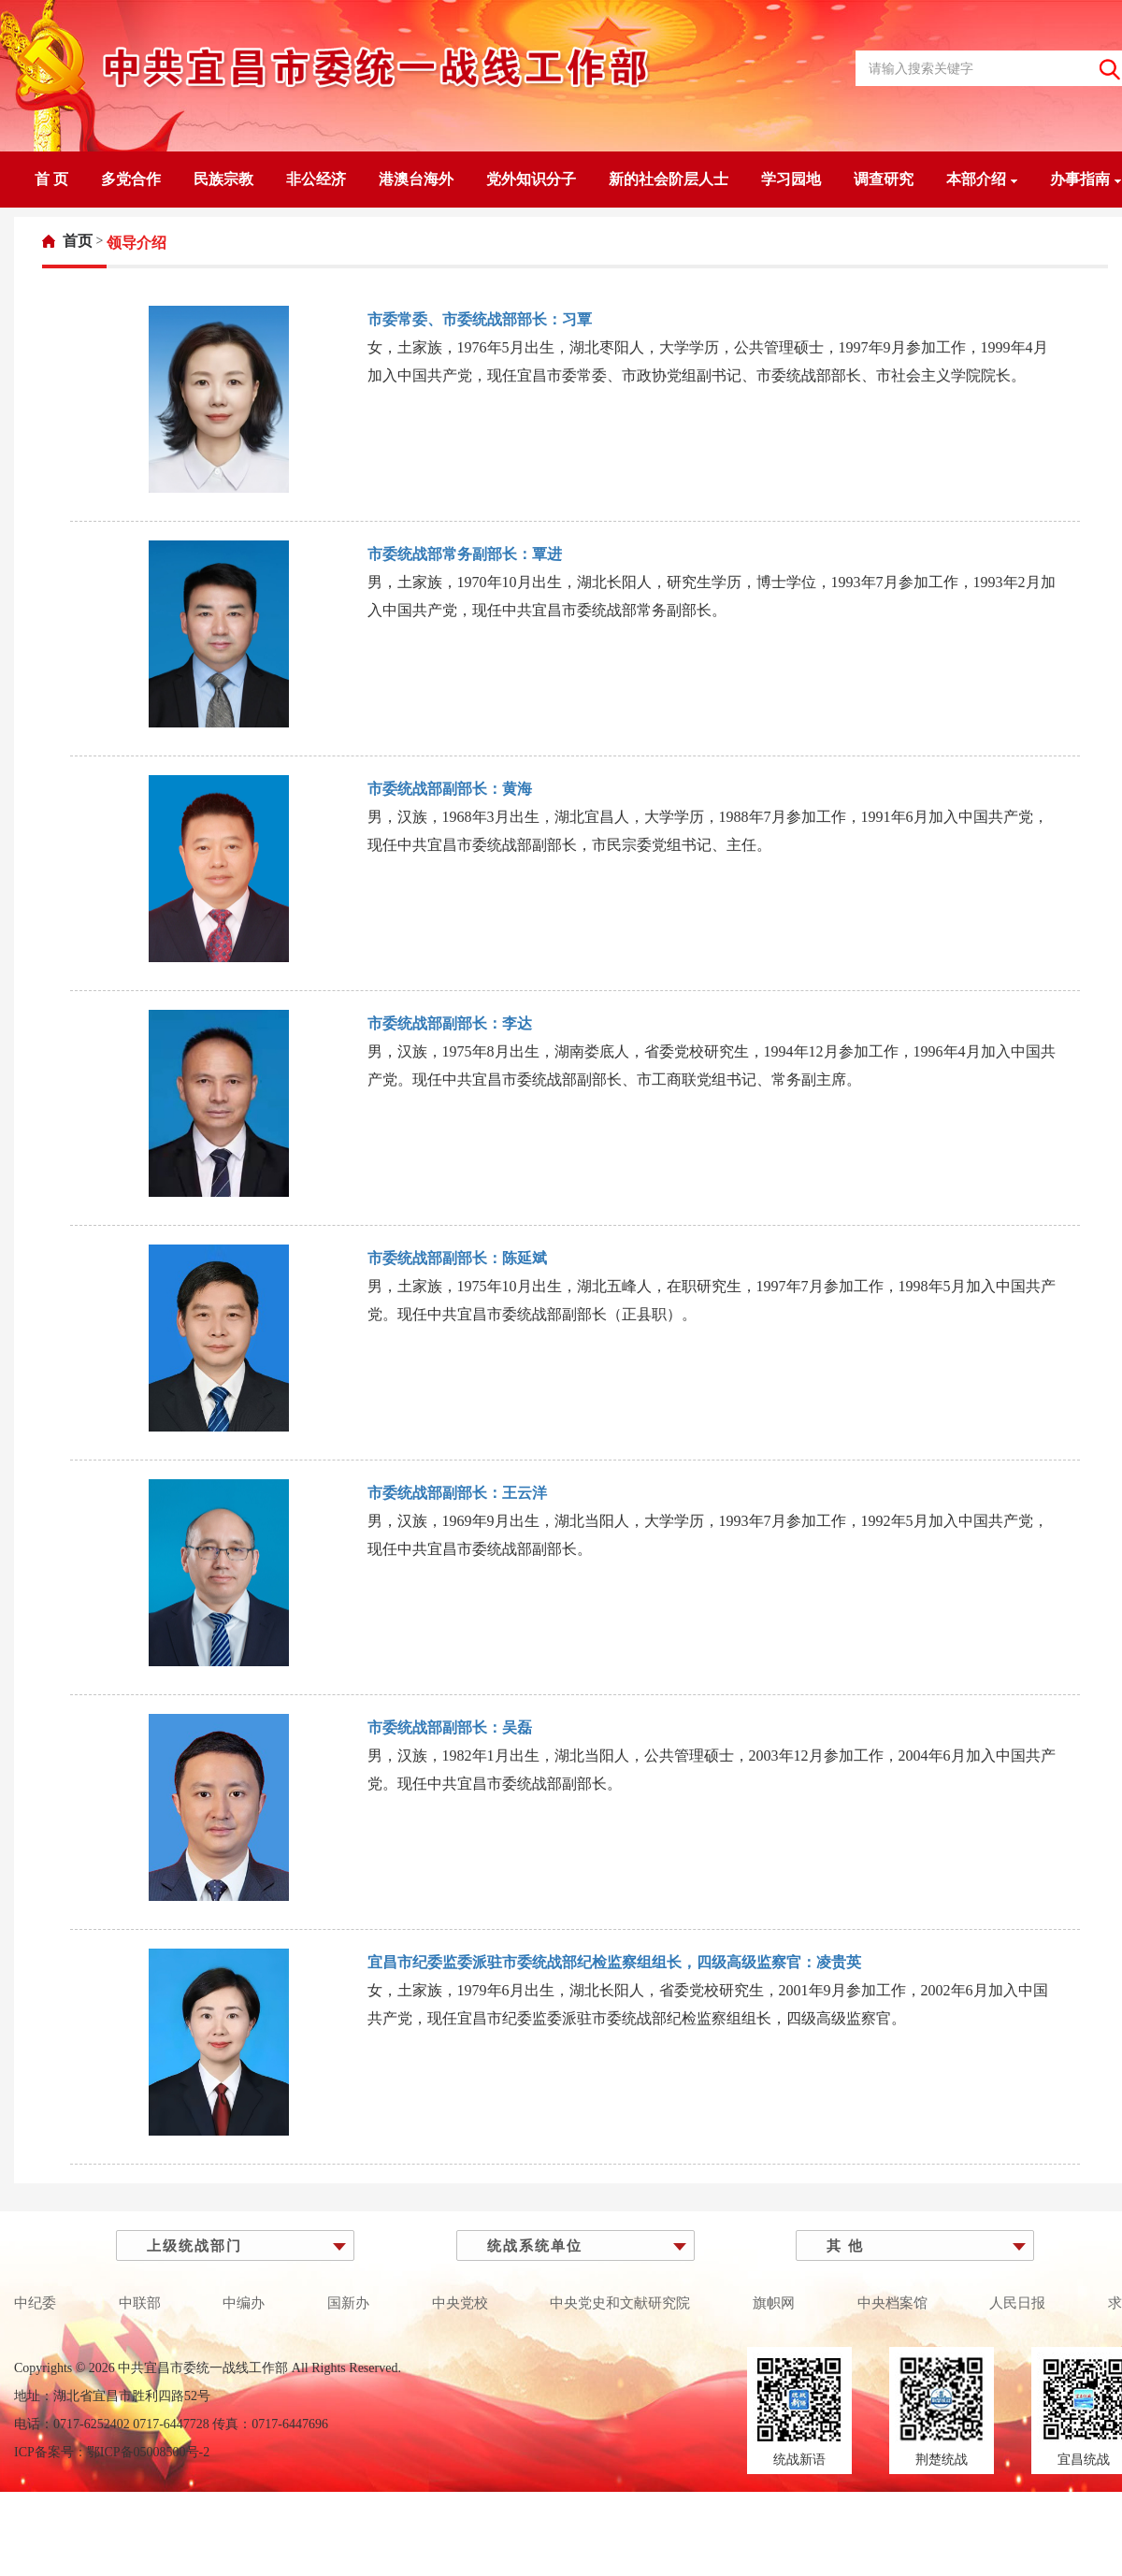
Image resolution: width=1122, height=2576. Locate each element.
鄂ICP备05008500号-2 (148, 2452)
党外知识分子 (531, 179)
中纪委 (35, 2302)
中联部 (140, 2302)
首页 (78, 241)
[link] (67, 240)
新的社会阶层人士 (668, 179)
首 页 (51, 179)
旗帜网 (774, 2302)
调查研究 (883, 179)
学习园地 (791, 179)
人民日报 (1017, 2302)
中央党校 (460, 2302)
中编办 (244, 2302)
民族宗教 (223, 179)
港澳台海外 (416, 179)
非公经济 (316, 179)
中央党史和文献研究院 (620, 2302)
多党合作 (131, 179)
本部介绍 (981, 179)
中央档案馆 (892, 2302)
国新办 (348, 2302)
